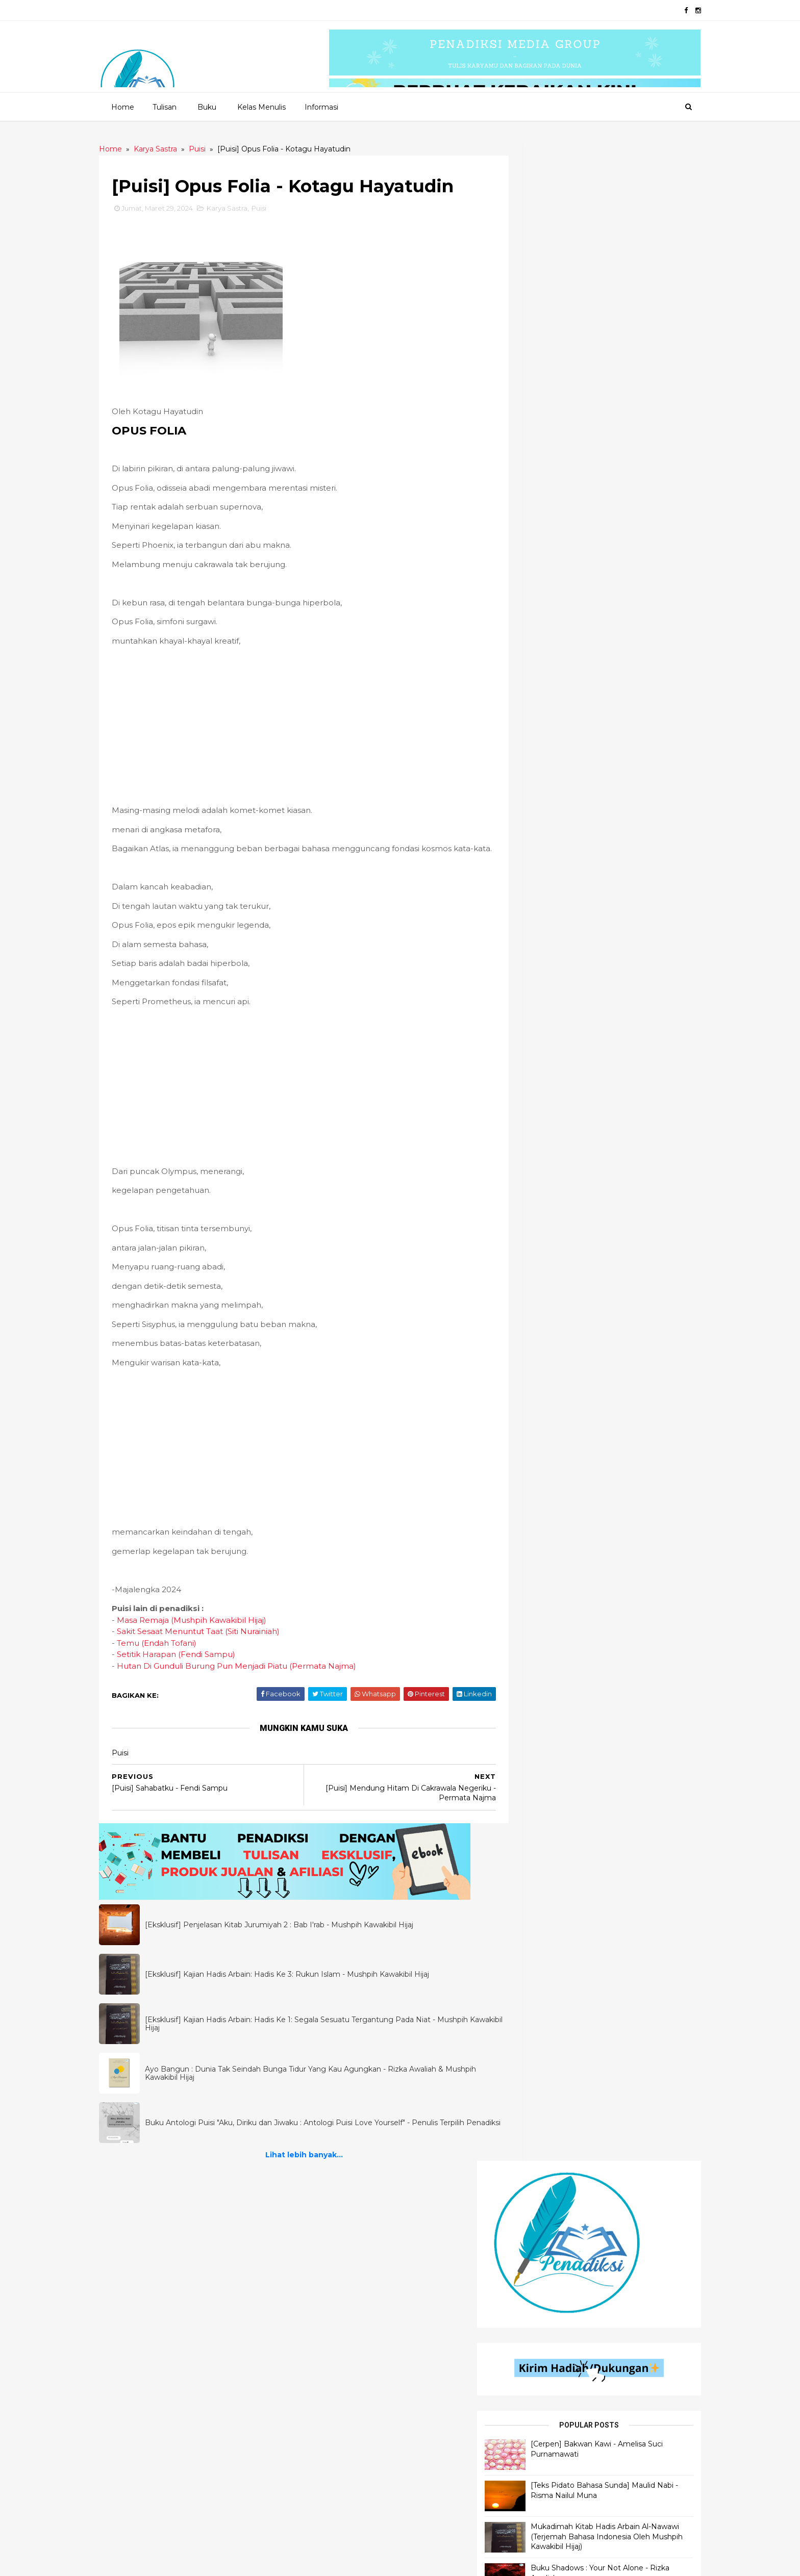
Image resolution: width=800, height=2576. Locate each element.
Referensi (529, 2349)
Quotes (330, 2263)
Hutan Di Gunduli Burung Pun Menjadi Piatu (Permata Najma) (249, 1677)
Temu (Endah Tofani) (169, 1655)
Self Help (528, 2366)
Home (122, 106)
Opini (521, 2228)
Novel (328, 2384)
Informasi (321, 106)
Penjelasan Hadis (153, 2228)
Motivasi (527, 2435)
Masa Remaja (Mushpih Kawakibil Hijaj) (204, 1632)
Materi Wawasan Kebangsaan (565, 2453)
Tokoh (524, 2384)
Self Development (545, 2280)
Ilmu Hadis (140, 2280)
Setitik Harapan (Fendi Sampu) (189, 1666)
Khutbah (527, 2246)
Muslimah (529, 2504)
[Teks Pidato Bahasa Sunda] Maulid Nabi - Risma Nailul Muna (623, 463)
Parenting (530, 2487)
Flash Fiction (340, 2298)
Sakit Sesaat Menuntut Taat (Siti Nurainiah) (211, 1643)
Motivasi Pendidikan (548, 2401)
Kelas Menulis (261, 106)
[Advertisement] (304, 726)
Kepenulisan (534, 2522)
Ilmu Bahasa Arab (153, 2246)
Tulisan (164, 106)
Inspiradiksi (337, 2332)
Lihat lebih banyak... (304, 2167)
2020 (158, 2562)
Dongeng (334, 2314)
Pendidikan (532, 2314)
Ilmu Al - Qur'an (150, 2263)
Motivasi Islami (538, 2263)
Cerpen (330, 2246)
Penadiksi (229, 2562)
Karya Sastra (239, 209)
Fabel (327, 2366)
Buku (206, 106)
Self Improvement (544, 2332)
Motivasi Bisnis (537, 2470)
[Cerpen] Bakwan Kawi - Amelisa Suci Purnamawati (613, 422)
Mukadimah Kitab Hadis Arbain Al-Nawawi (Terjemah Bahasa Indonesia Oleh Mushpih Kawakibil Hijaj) (620, 514)
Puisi (271, 209)
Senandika (335, 2280)
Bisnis (522, 2298)
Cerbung (333, 2349)
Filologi (527, 2418)
